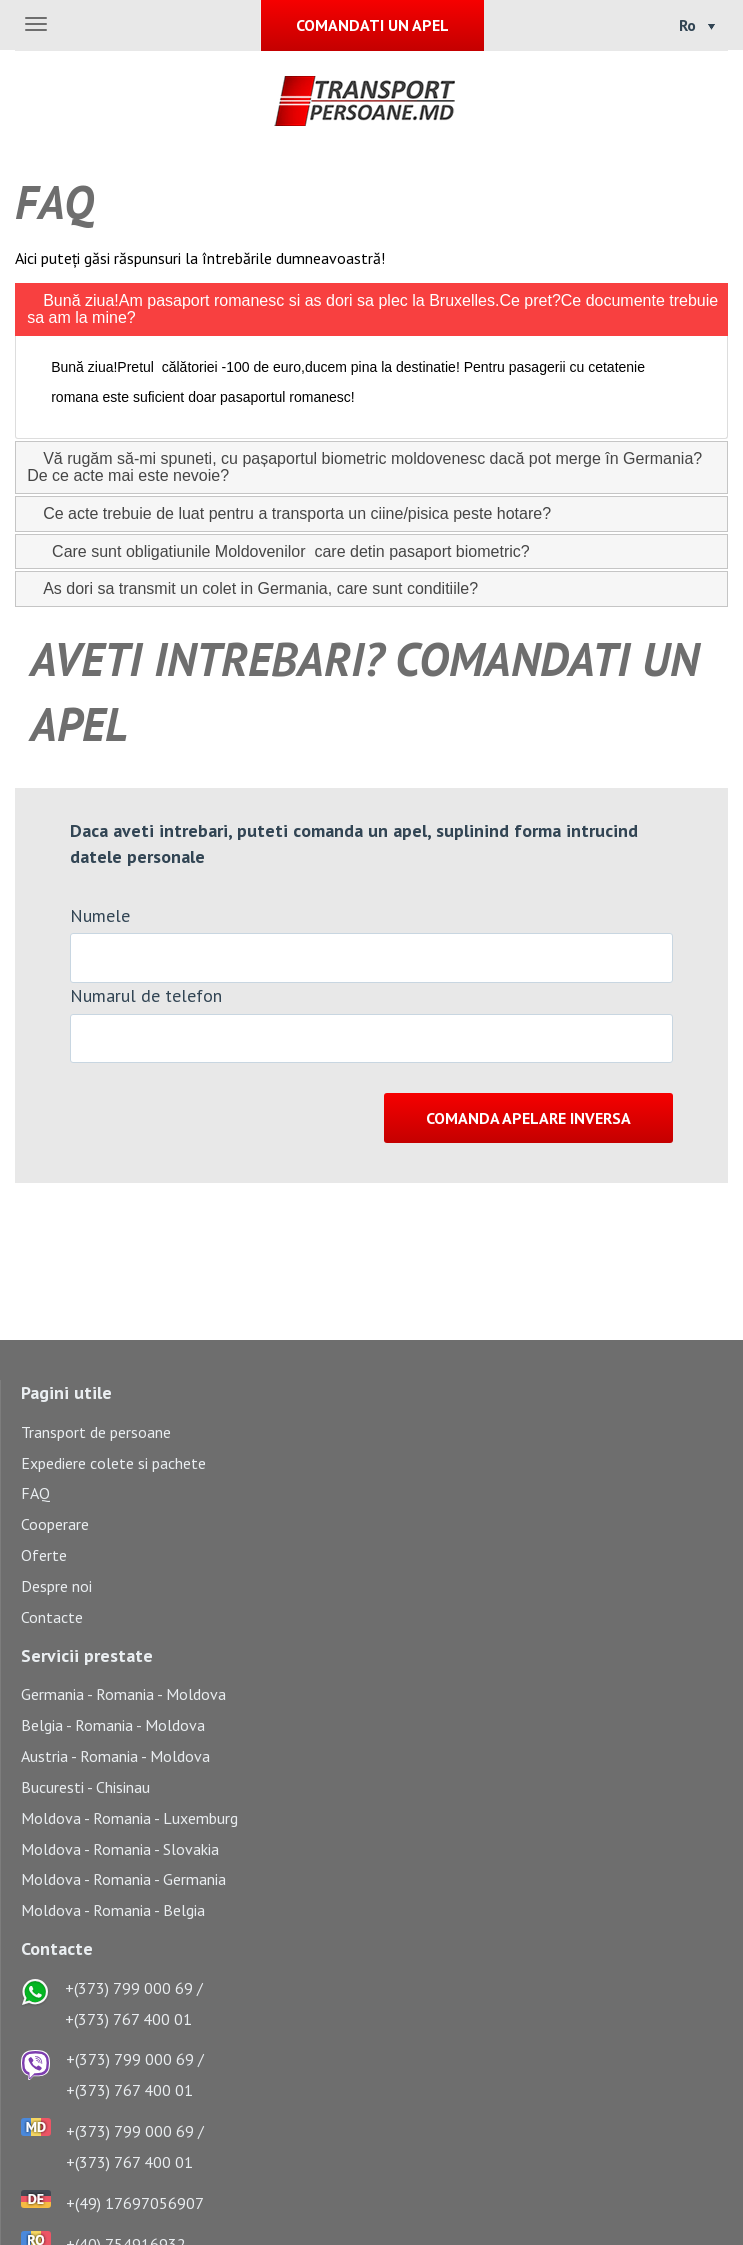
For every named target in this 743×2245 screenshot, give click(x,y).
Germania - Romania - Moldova (123, 1694)
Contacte (52, 1617)
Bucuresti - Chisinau (85, 1787)
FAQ (35, 1493)
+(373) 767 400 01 (128, 2019)
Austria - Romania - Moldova (115, 1756)
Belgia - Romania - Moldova (113, 1725)
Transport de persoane (96, 1432)
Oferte (44, 1555)
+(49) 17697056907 (135, 2203)
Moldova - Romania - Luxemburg (129, 1818)
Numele (100, 915)
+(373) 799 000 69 (129, 1988)
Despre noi (56, 1586)
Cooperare (55, 1524)
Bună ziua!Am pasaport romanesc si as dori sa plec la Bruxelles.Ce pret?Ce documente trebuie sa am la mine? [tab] (372, 308)
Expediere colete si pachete (113, 1463)
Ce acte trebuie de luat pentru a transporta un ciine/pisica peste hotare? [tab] (289, 513)
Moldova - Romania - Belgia (113, 1910)
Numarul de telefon (146, 995)
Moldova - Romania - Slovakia (120, 1849)
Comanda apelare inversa (528, 1118)
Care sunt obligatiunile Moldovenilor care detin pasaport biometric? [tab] (278, 550)
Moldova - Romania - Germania (123, 1879)
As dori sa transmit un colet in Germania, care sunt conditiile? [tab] (252, 588)
